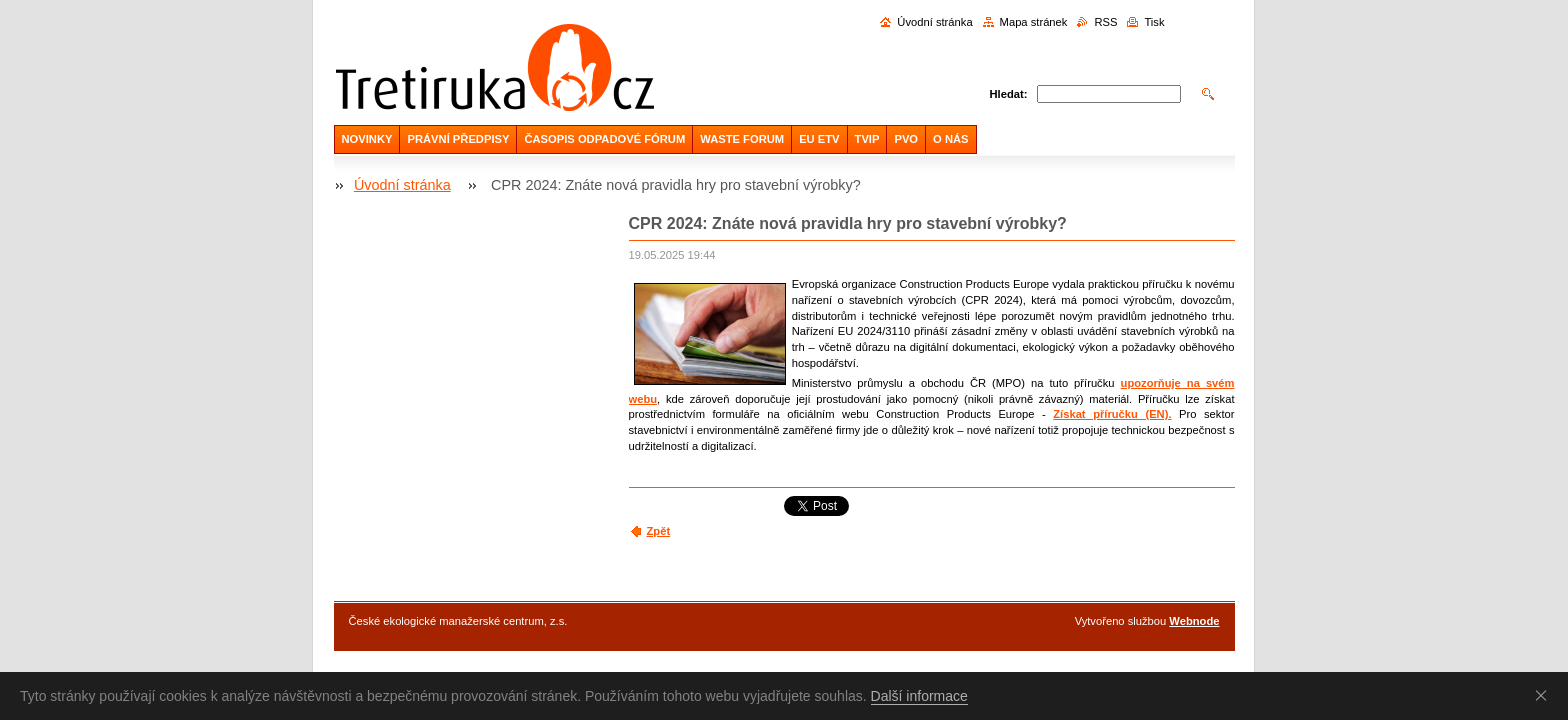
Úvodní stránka (934, 22)
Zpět (659, 531)
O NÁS (950, 139)
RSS (1105, 22)
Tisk (1154, 22)
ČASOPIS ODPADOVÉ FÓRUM (604, 139)
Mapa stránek (1034, 22)
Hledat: (1009, 94)
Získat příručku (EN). (1112, 414)
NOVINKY (367, 139)
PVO (906, 139)
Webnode (1194, 621)
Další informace (919, 696)
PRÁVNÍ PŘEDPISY (458, 139)
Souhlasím (1545, 695)
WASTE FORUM (742, 139)
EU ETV (819, 139)
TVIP (867, 139)
